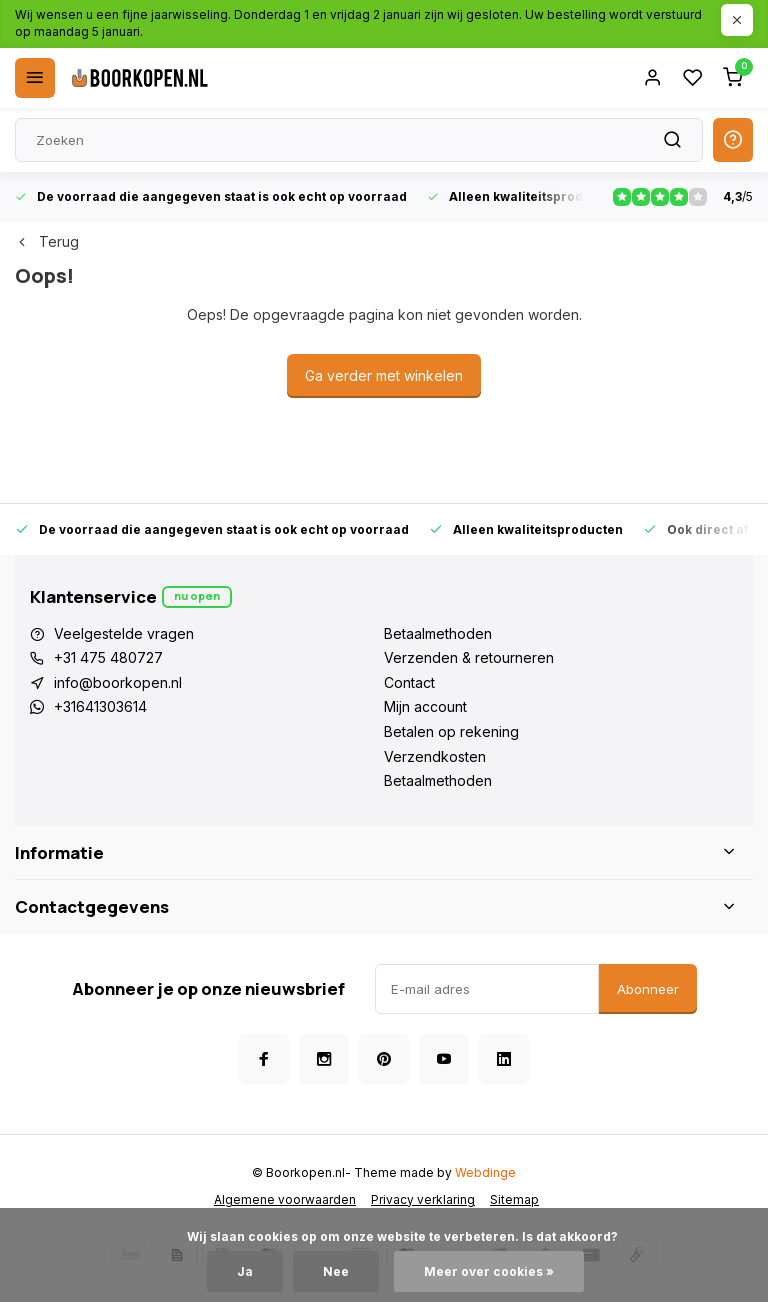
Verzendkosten (435, 756)
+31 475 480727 (108, 657)
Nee (336, 1271)
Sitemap (514, 1199)
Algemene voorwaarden (285, 1199)
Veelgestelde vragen (124, 633)
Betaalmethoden (438, 633)
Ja (245, 1271)
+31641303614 (100, 706)
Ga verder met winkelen (384, 375)
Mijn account (425, 706)
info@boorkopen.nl (118, 682)
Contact (409, 682)
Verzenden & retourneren (469, 657)
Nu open (197, 595)
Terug (47, 241)
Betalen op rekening (451, 731)
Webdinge (485, 1172)
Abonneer (648, 989)
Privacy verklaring (423, 1199)
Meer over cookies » (489, 1271)
